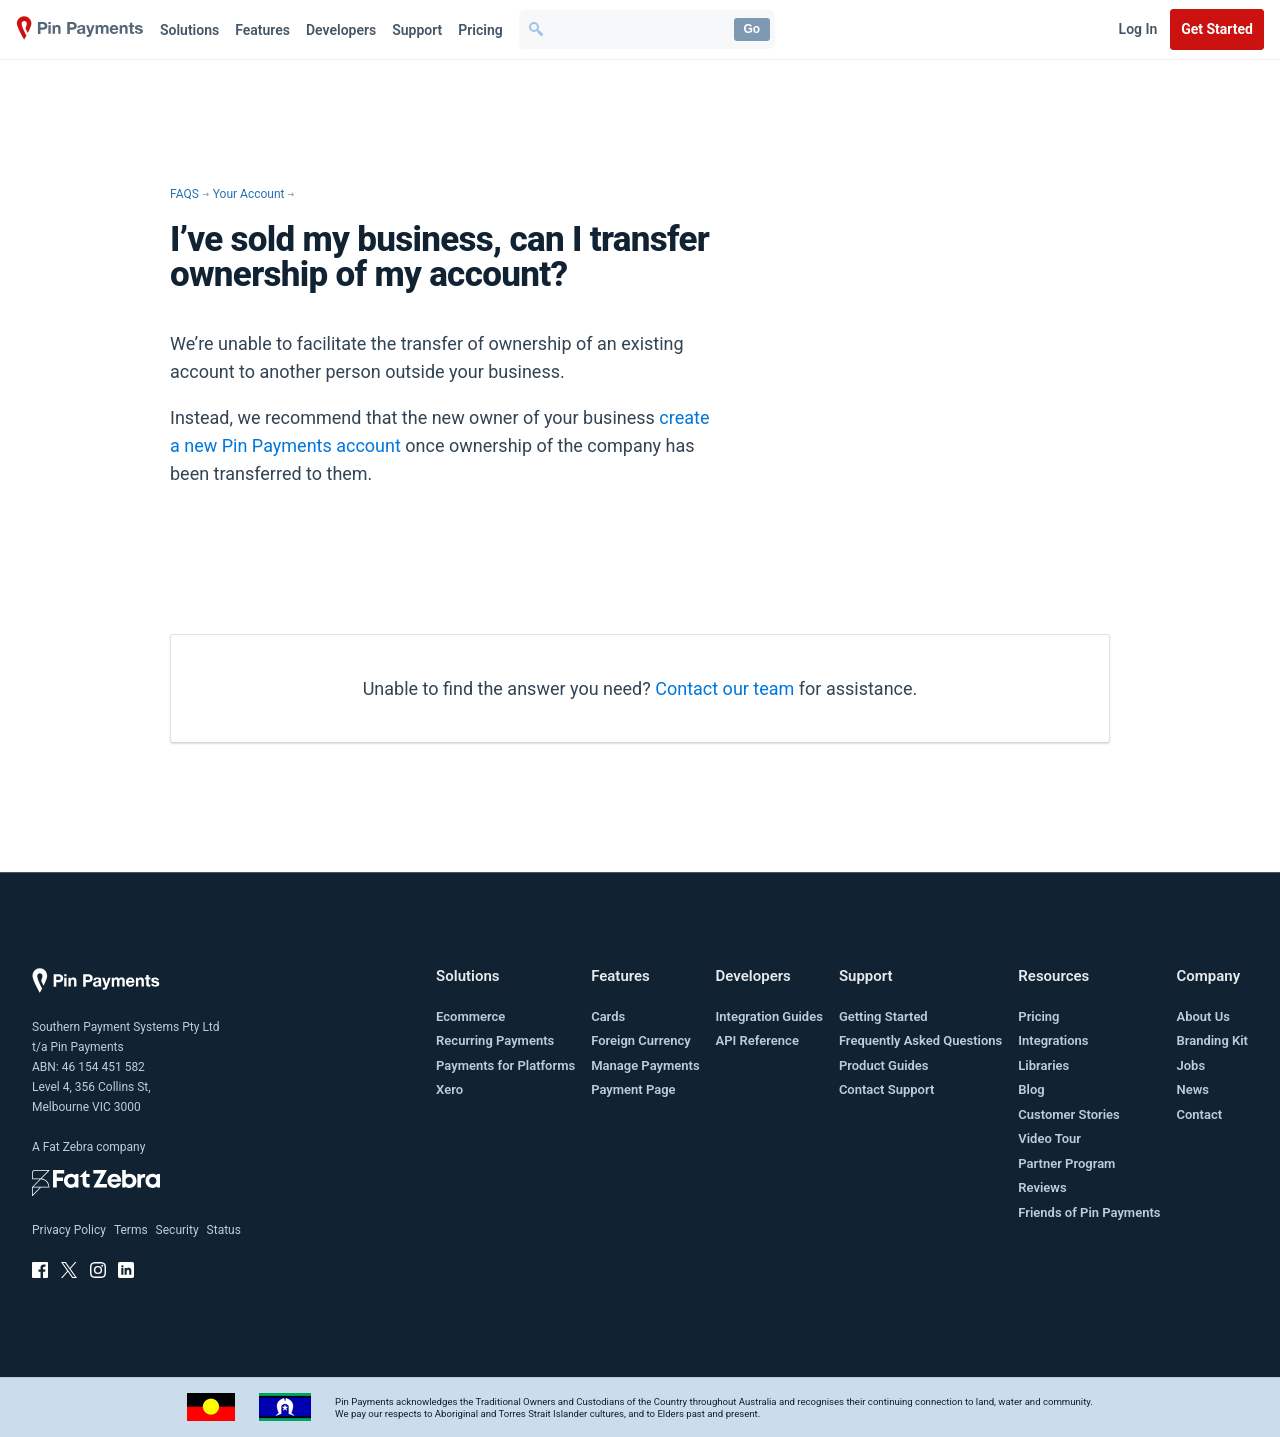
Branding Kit (1212, 1040)
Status (224, 1230)
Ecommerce (470, 1016)
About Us (1202, 1016)
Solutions (189, 30)
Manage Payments (645, 1065)
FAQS (184, 194)
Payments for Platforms (505, 1065)
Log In (1138, 29)
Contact (1199, 1114)
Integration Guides (769, 1016)
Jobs (1190, 1065)
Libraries (1043, 1065)
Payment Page (633, 1089)
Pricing (480, 30)
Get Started (1217, 29)
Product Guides (884, 1065)
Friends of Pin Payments (1089, 1212)
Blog (1031, 1089)
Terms (131, 1230)
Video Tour (1049, 1138)
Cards (608, 1016)
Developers (341, 30)
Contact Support (886, 1089)
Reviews (1042, 1187)
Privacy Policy (69, 1230)
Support (417, 30)
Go (751, 29)
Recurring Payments (495, 1040)
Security (177, 1230)
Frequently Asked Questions (920, 1040)
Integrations (1053, 1040)
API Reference (757, 1040)
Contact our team (724, 688)
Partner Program (1066, 1163)
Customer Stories (1068, 1114)
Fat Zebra (68, 1147)
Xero (449, 1089)
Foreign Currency (641, 1040)
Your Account (249, 194)
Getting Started (883, 1016)
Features (262, 30)
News (1192, 1089)
